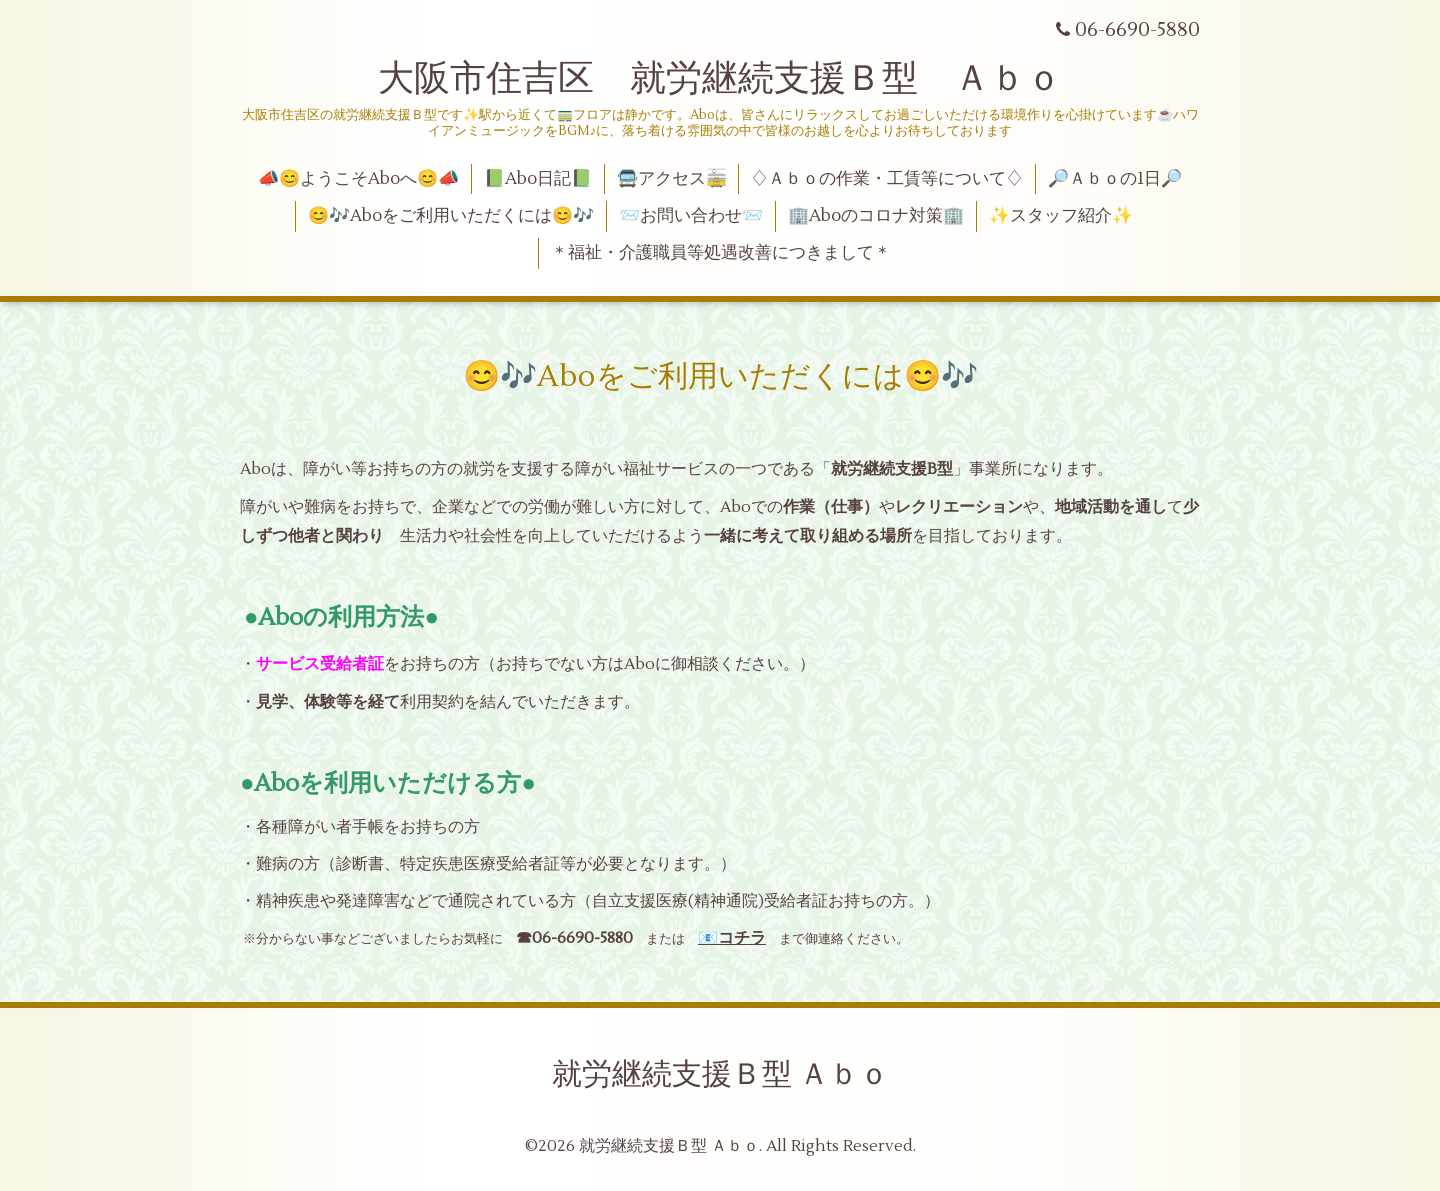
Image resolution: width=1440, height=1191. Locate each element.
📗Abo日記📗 (538, 179)
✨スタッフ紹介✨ (1061, 216)
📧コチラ (732, 938)
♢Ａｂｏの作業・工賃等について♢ (887, 179)
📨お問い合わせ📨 (691, 216)
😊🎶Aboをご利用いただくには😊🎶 (451, 216)
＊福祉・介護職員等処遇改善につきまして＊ (721, 253)
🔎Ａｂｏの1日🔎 (1115, 179)
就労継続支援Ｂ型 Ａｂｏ (720, 1074)
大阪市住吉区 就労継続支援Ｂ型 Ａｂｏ (720, 79)
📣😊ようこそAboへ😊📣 (358, 179)
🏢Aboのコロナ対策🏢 (876, 216)
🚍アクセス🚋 (672, 179)
